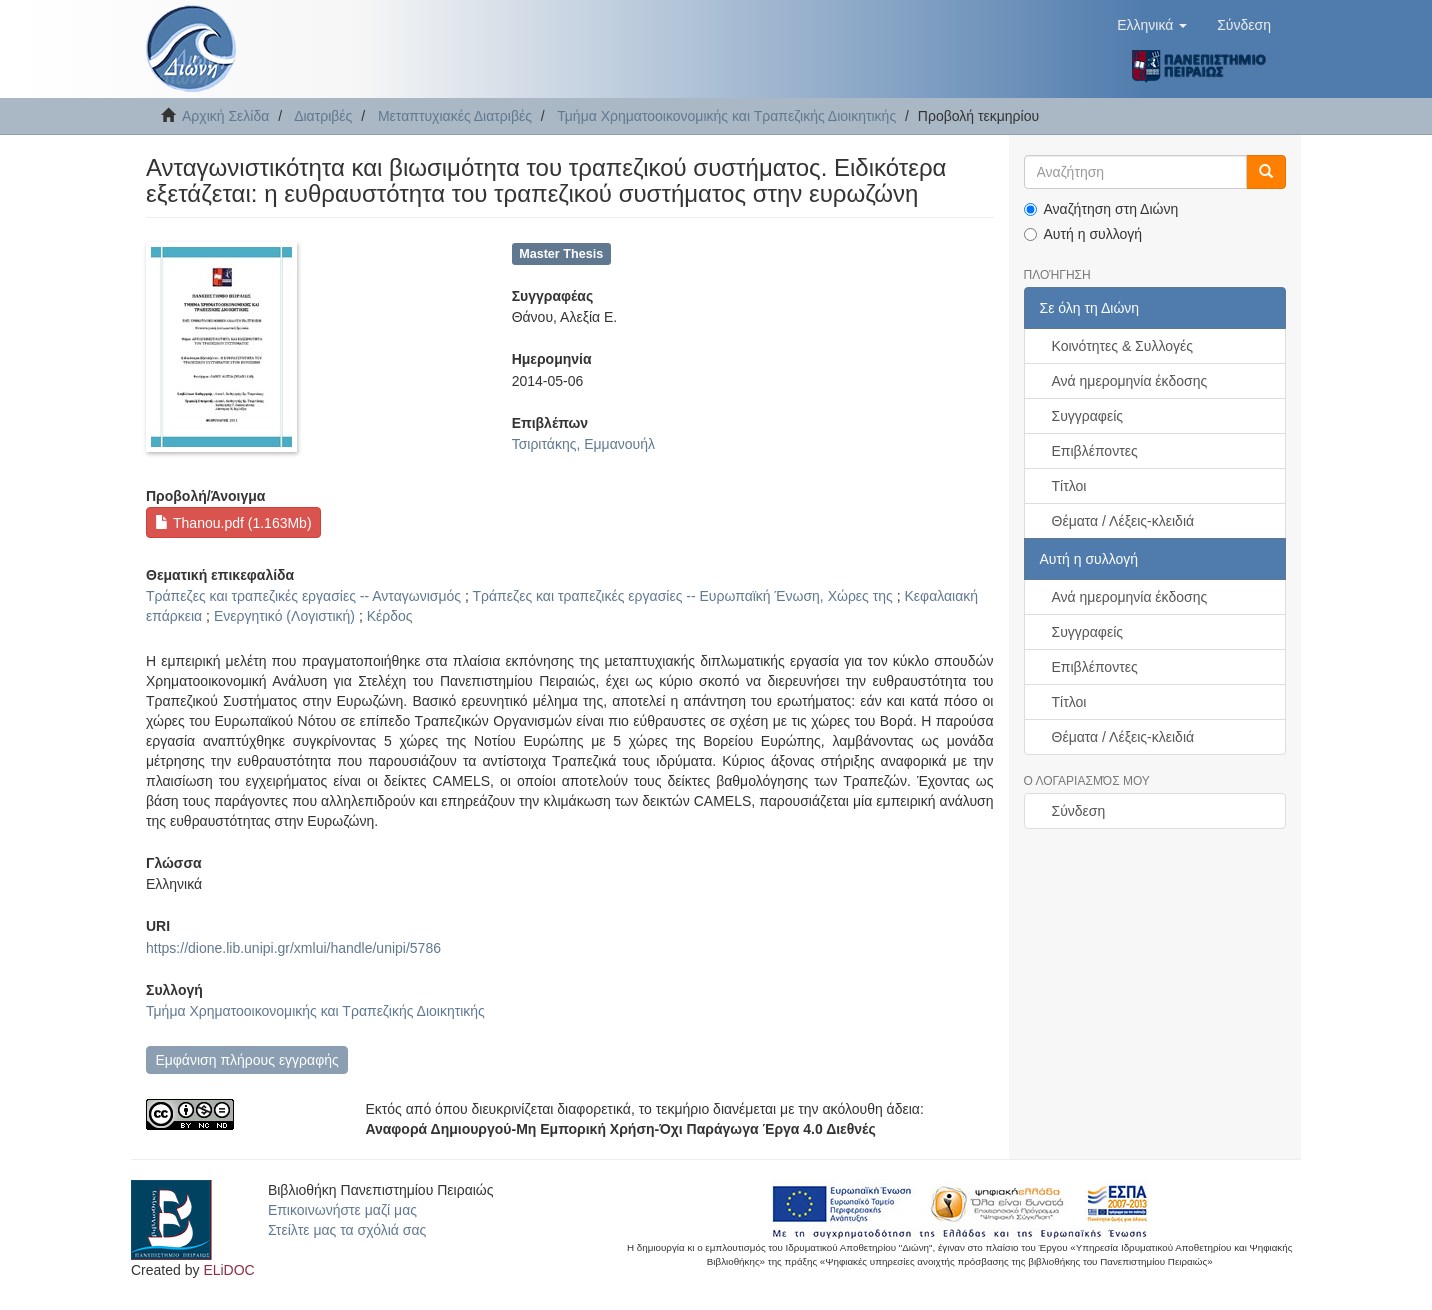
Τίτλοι (1069, 486)
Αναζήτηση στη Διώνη (1101, 209)
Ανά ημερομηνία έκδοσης (1130, 381)
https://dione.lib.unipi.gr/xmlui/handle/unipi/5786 (293, 948)
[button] (1152, 25)
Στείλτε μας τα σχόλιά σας (347, 1230)
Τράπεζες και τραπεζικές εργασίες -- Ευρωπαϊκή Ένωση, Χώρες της (682, 596)
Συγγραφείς (1088, 416)
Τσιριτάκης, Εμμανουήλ (583, 444)
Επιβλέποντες (1095, 451)
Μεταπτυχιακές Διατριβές (455, 116)
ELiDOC (228, 1270)
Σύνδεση (1079, 811)
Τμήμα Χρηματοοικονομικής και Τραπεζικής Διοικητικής (726, 116)
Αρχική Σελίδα (225, 116)
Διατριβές (323, 116)
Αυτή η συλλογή (1083, 234)
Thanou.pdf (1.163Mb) (233, 523)
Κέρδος (390, 616)
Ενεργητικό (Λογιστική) (284, 616)
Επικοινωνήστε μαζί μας (342, 1210)
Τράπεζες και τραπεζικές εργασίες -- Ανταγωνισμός (303, 596)
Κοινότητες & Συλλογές (1122, 346)
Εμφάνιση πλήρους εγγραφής (246, 1060)
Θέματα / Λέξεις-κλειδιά (1123, 521)
